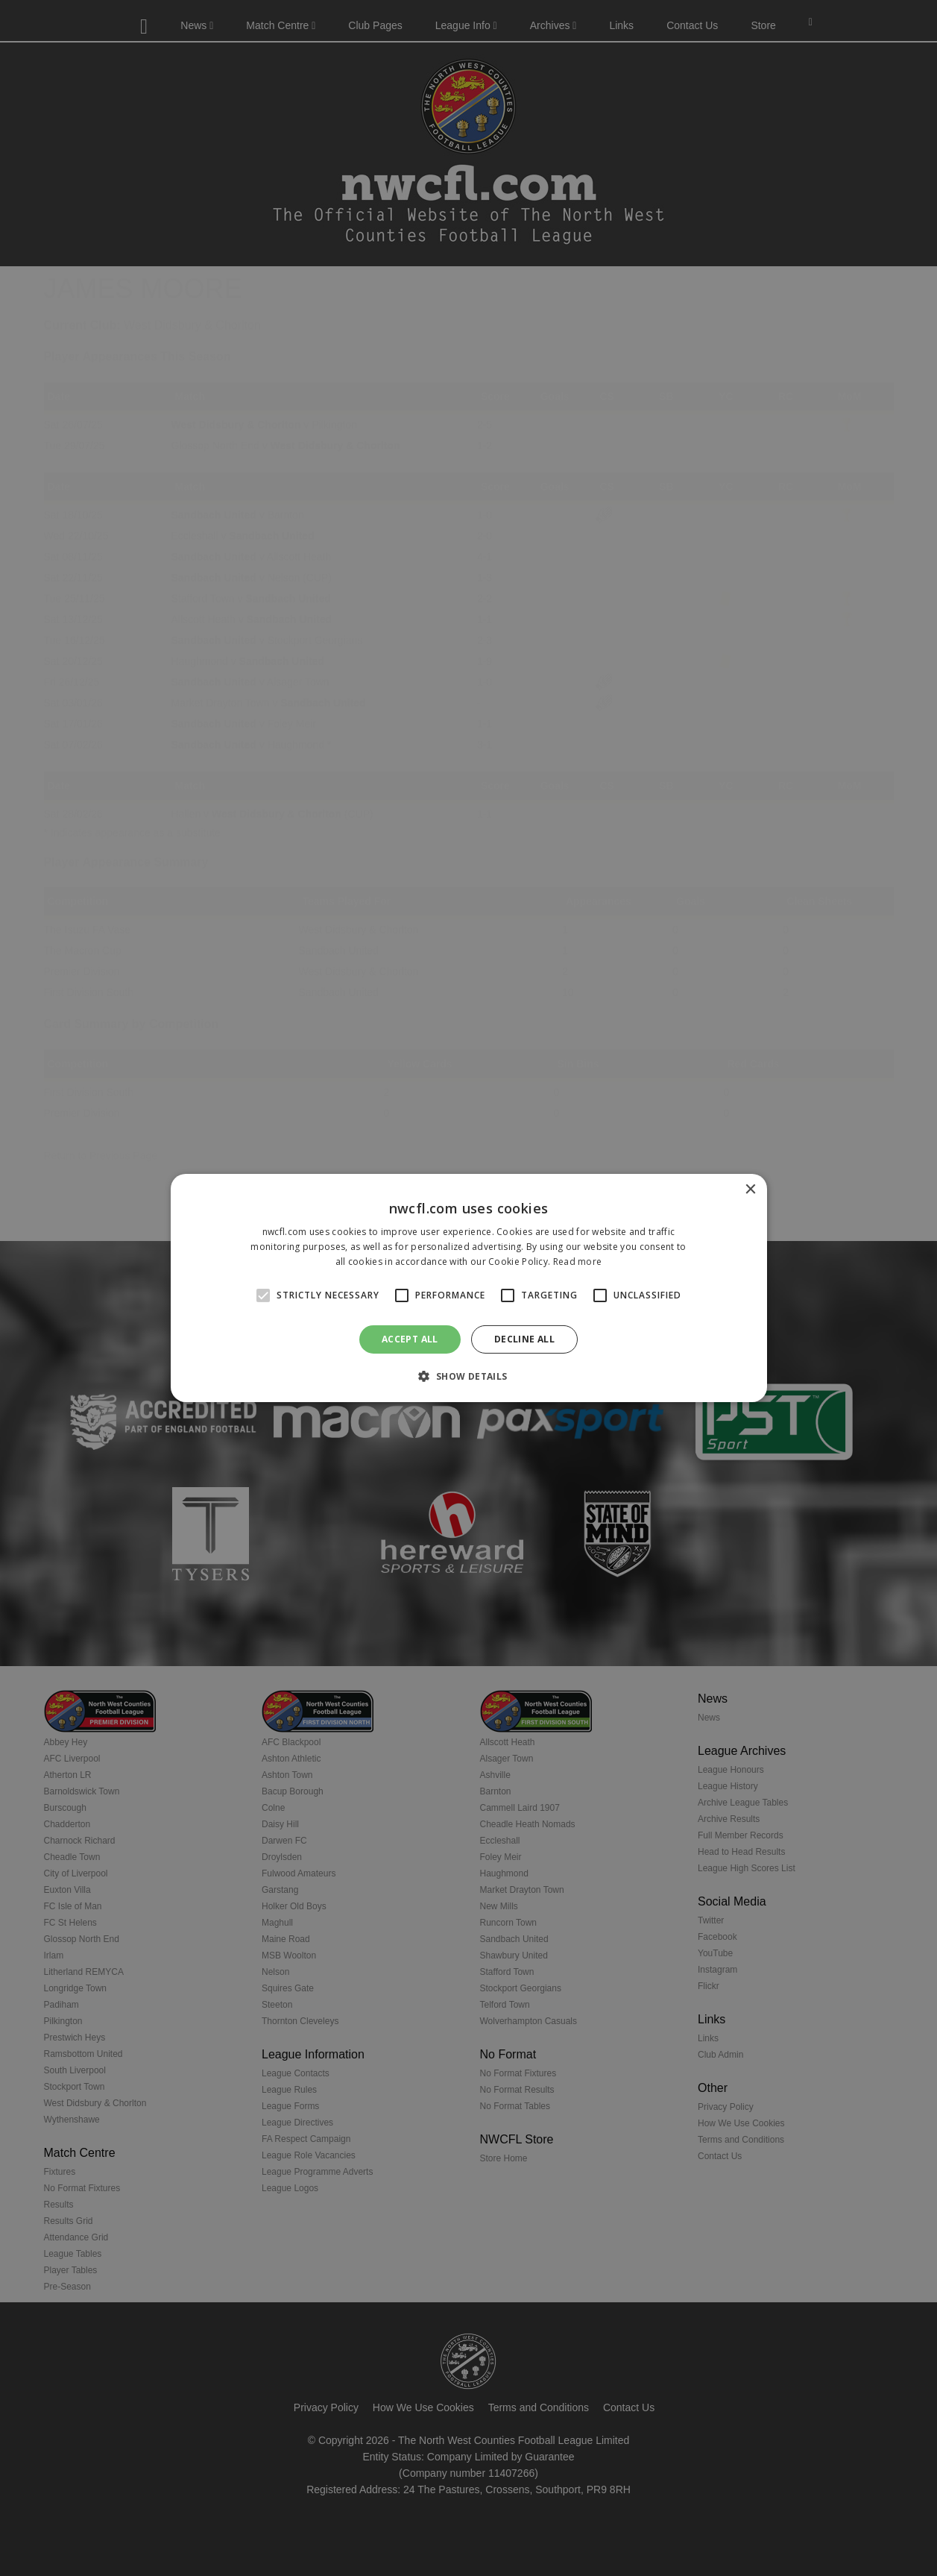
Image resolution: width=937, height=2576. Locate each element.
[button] (468, 1376)
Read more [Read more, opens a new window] (577, 1261)
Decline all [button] (524, 1339)
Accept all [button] (410, 1339)
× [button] (750, 1190)
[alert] (468, 1288)
